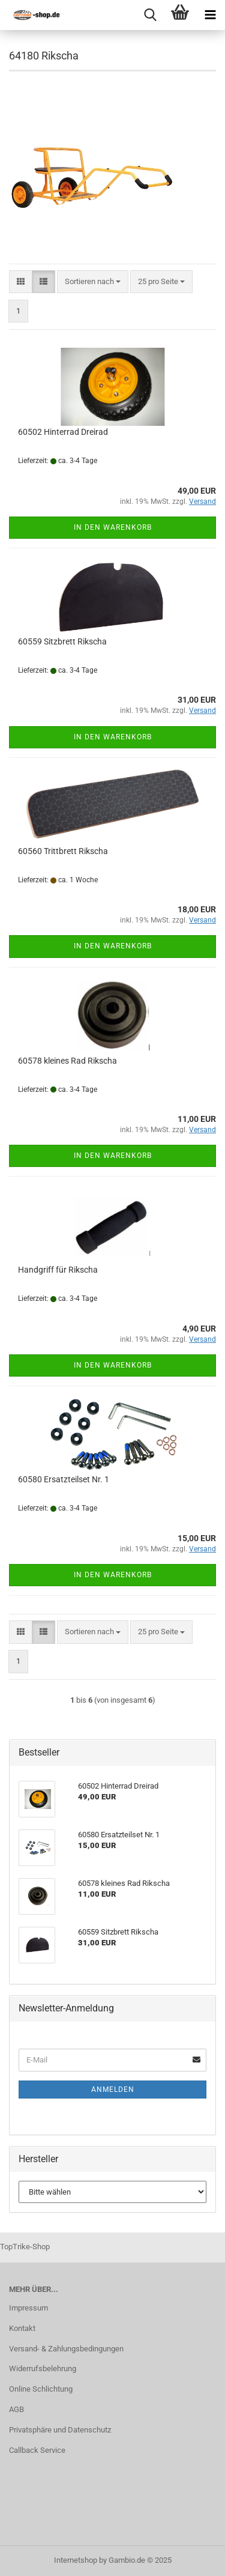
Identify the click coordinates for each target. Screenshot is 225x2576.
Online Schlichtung (41, 2388)
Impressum (28, 2307)
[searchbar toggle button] (150, 15)
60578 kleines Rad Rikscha (67, 1060)
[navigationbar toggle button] (210, 15)
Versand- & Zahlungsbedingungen (66, 2348)
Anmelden (112, 2089)
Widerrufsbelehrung (42, 2368)
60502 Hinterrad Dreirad (63, 432)
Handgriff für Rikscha (58, 1269)
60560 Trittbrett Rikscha (63, 851)
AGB (16, 2409)
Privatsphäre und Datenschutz (60, 2429)
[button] (20, 282)
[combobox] (92, 282)
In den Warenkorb (113, 527)
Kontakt (22, 2328)
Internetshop (75, 2560)
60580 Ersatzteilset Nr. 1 (63, 1479)
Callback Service (37, 2450)
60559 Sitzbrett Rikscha (62, 641)
